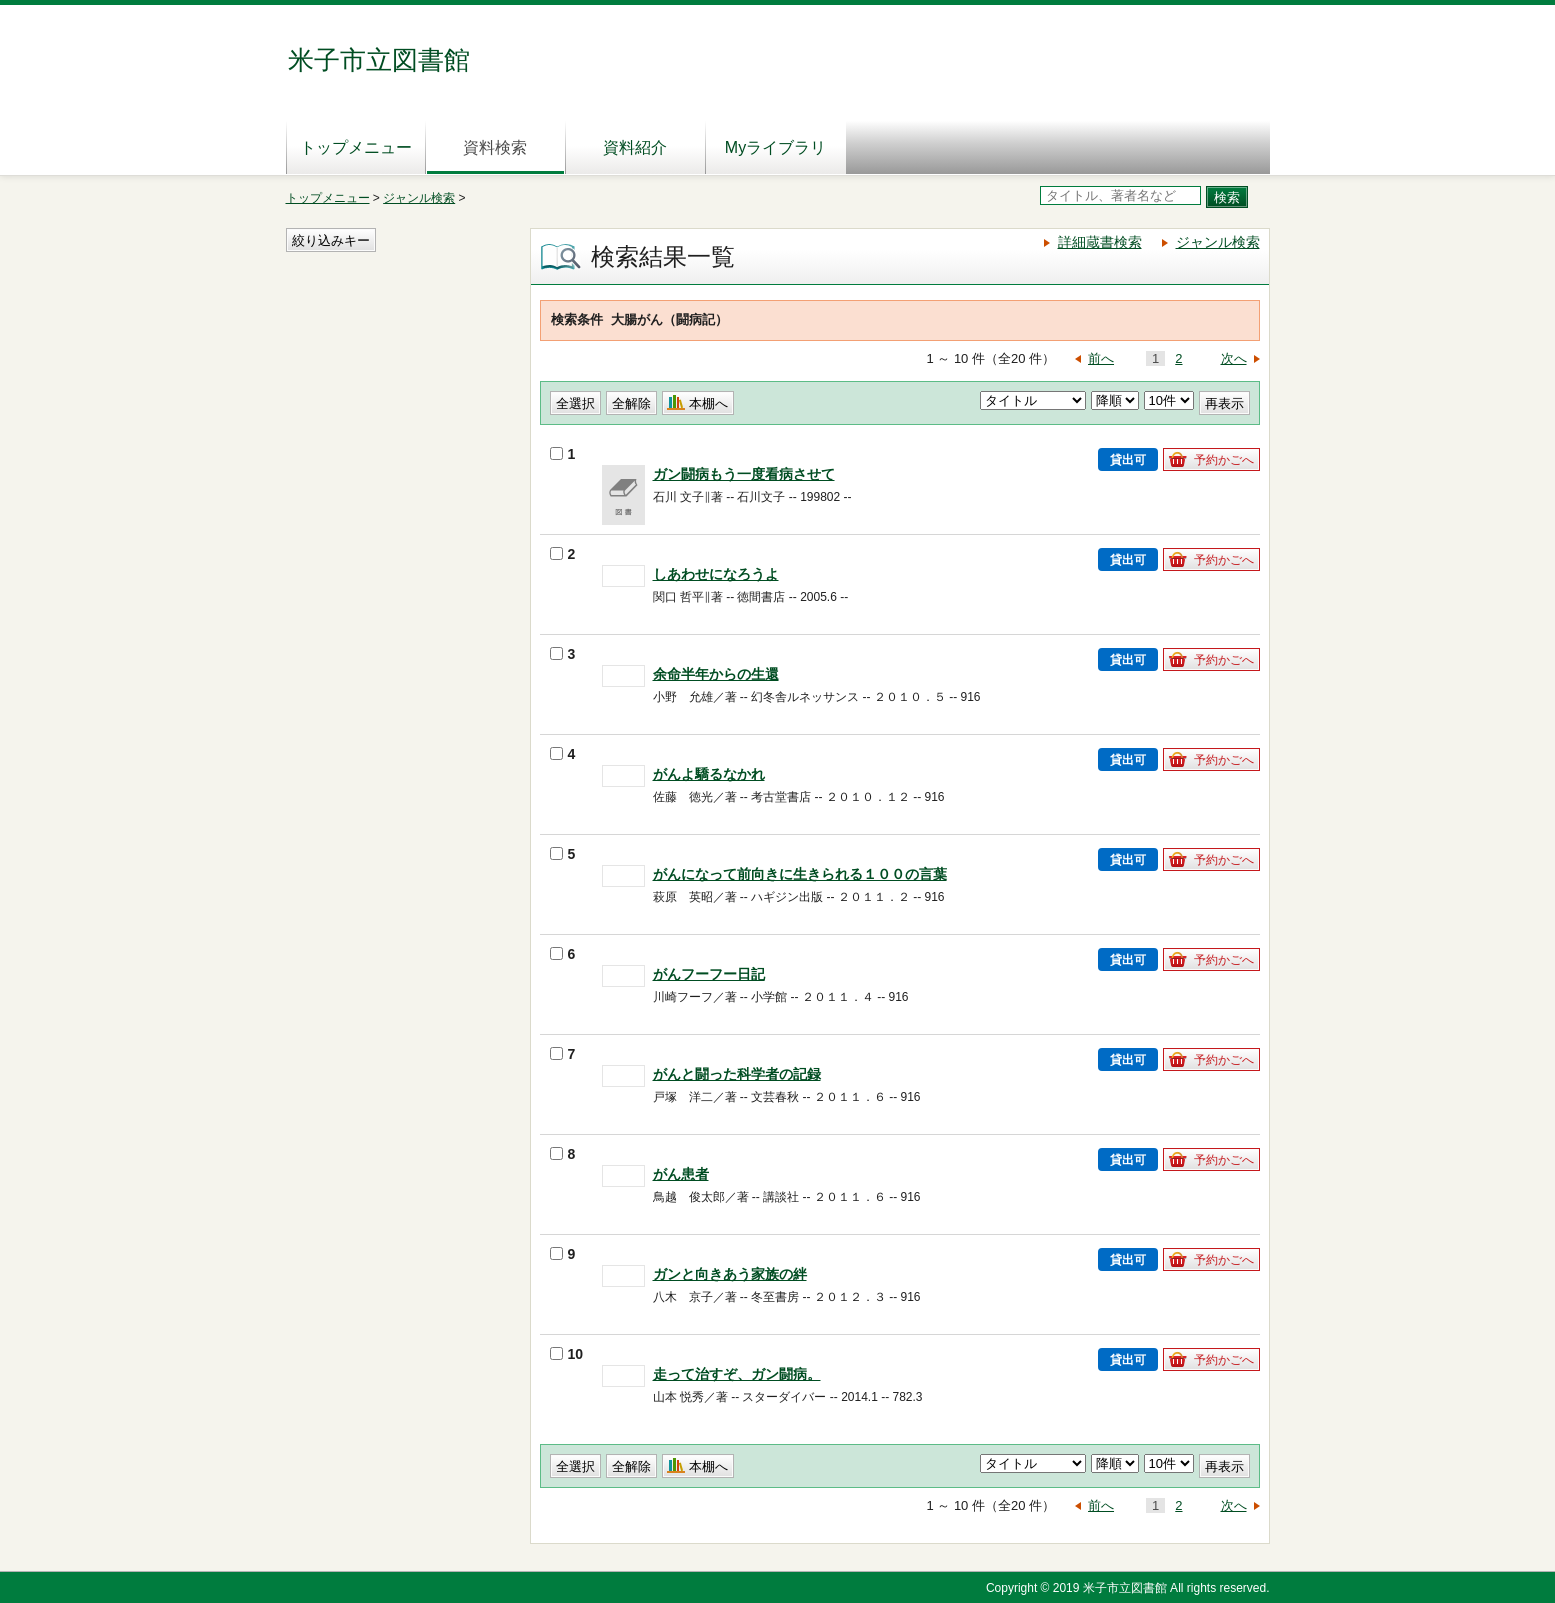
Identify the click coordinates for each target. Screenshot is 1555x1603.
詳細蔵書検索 (1100, 242)
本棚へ (708, 403)
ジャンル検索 (419, 198)
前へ (1101, 358)
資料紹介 (635, 147)
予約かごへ (1224, 460)
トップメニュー (356, 147)
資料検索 (495, 147)
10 (567, 1354)
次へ (1234, 358)
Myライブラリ (775, 147)
